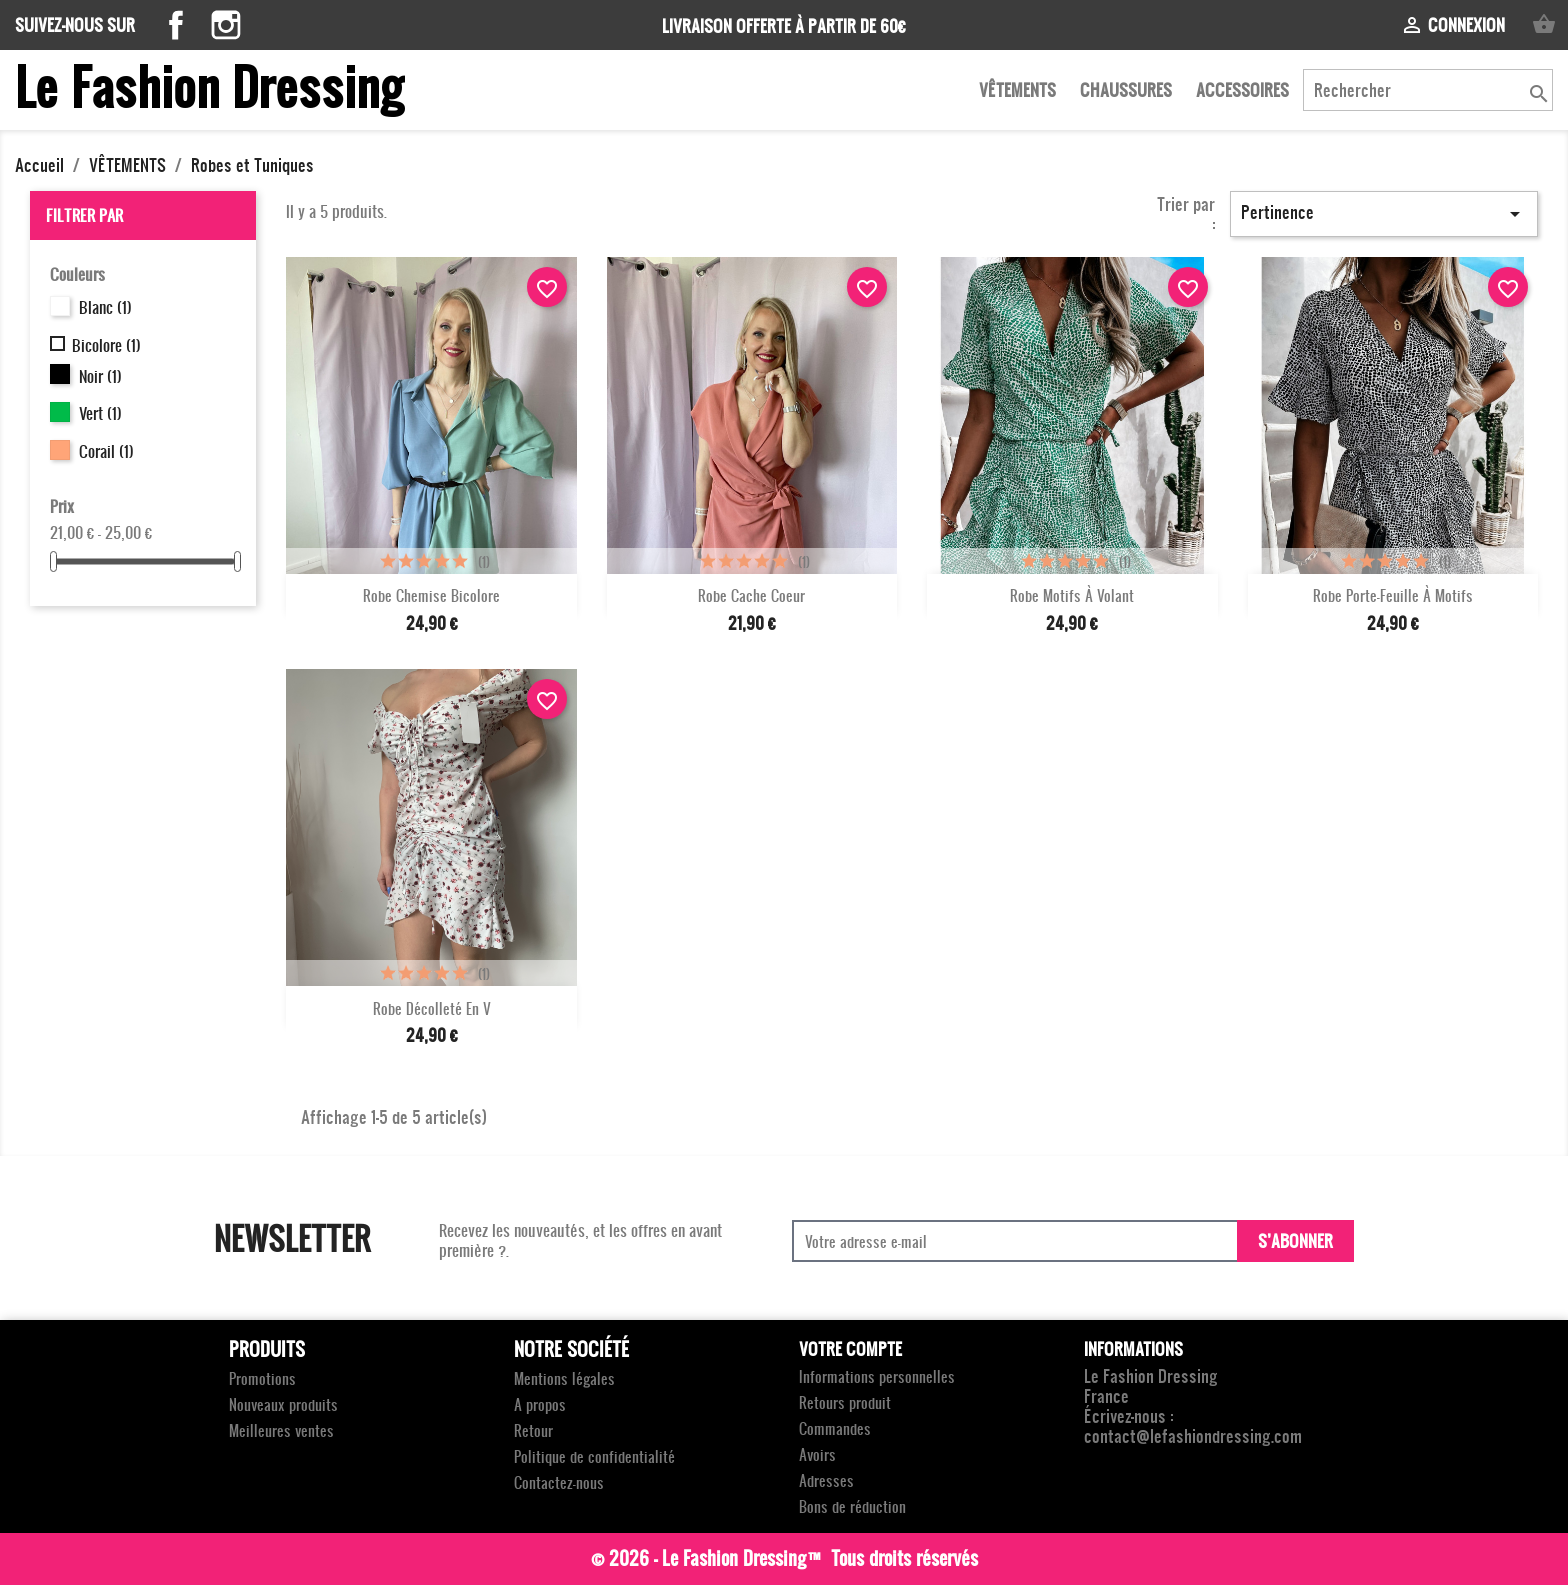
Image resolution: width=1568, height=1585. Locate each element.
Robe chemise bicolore (431, 595)
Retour (533, 1430)
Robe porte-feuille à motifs (1393, 595)
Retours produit (845, 1402)
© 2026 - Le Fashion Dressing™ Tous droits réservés (784, 1558)
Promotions (262, 1378)
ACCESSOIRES (1242, 89)
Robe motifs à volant (1072, 595)
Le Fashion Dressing (210, 85)
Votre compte (850, 1348)
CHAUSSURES (1126, 89)
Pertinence (1384, 213)
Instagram (226, 25)
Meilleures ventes (281, 1430)
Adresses (826, 1480)
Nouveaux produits (283, 1404)
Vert (100, 413)
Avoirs (817, 1454)
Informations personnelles (877, 1376)
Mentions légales (564, 1378)
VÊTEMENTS (1017, 89)
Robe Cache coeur (751, 595)
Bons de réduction (852, 1506)
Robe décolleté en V (432, 1008)
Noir (100, 376)
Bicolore (106, 345)
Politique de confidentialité (594, 1456)
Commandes (835, 1428)
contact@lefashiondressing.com (1193, 1435)
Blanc (105, 307)
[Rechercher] (1428, 90)
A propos (540, 1404)
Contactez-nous (559, 1482)
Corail (106, 451)
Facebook (176, 25)
